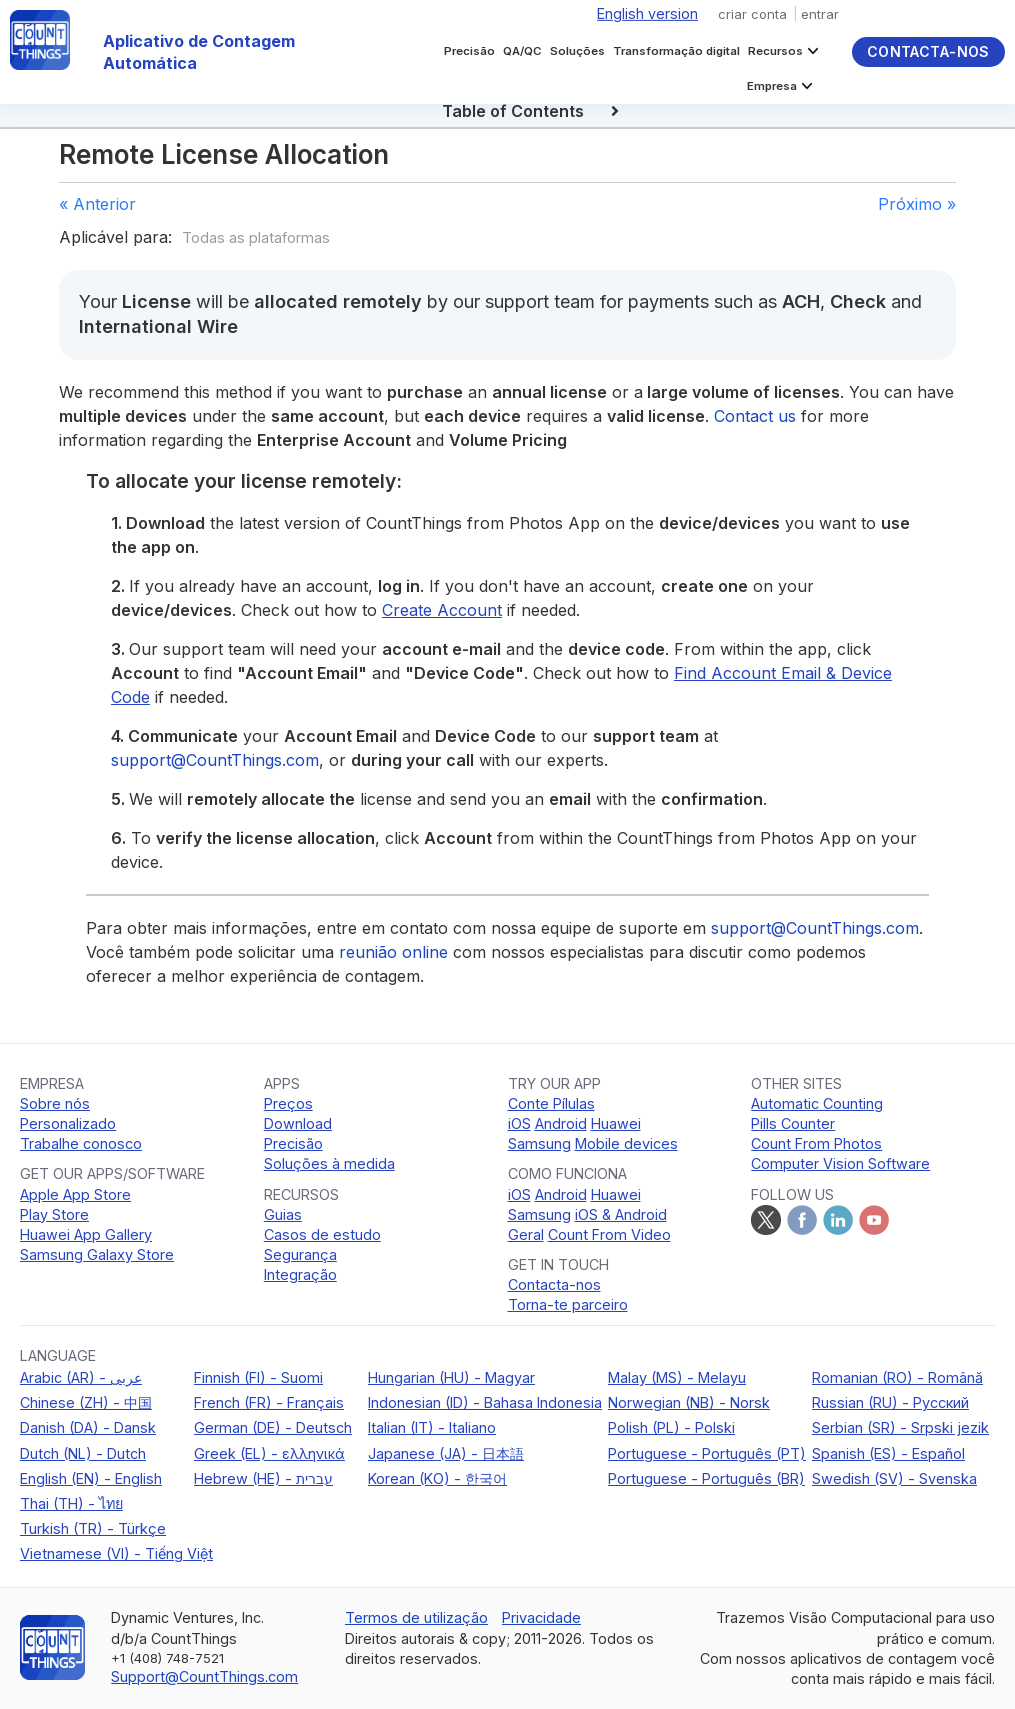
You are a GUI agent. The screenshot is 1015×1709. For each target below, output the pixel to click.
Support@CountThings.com (204, 1676)
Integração (300, 1274)
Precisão (469, 51)
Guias (283, 1214)
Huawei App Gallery (86, 1234)
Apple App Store (75, 1194)
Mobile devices (626, 1143)
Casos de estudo (322, 1234)
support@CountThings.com (215, 760)
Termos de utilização (416, 1617)
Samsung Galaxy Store (97, 1254)
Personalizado (68, 1123)
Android (561, 1123)
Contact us (755, 416)
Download (298, 1123)
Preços (288, 1103)
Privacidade (541, 1617)
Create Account (442, 610)
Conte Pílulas (551, 1103)
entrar (820, 14)
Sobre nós (55, 1103)
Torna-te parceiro (568, 1304)
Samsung (539, 1143)
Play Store (54, 1214)
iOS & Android (621, 1214)
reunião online (393, 952)
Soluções (577, 51)
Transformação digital (676, 51)
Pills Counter (793, 1123)
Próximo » (917, 204)
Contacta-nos (928, 51)
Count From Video (609, 1234)
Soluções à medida (329, 1163)
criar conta (752, 14)
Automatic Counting (817, 1103)
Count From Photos (816, 1143)
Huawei (616, 1123)
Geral (526, 1234)
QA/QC (522, 51)
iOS (519, 1123)
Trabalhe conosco (81, 1143)
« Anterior (97, 204)
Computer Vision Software (840, 1163)
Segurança (300, 1254)
